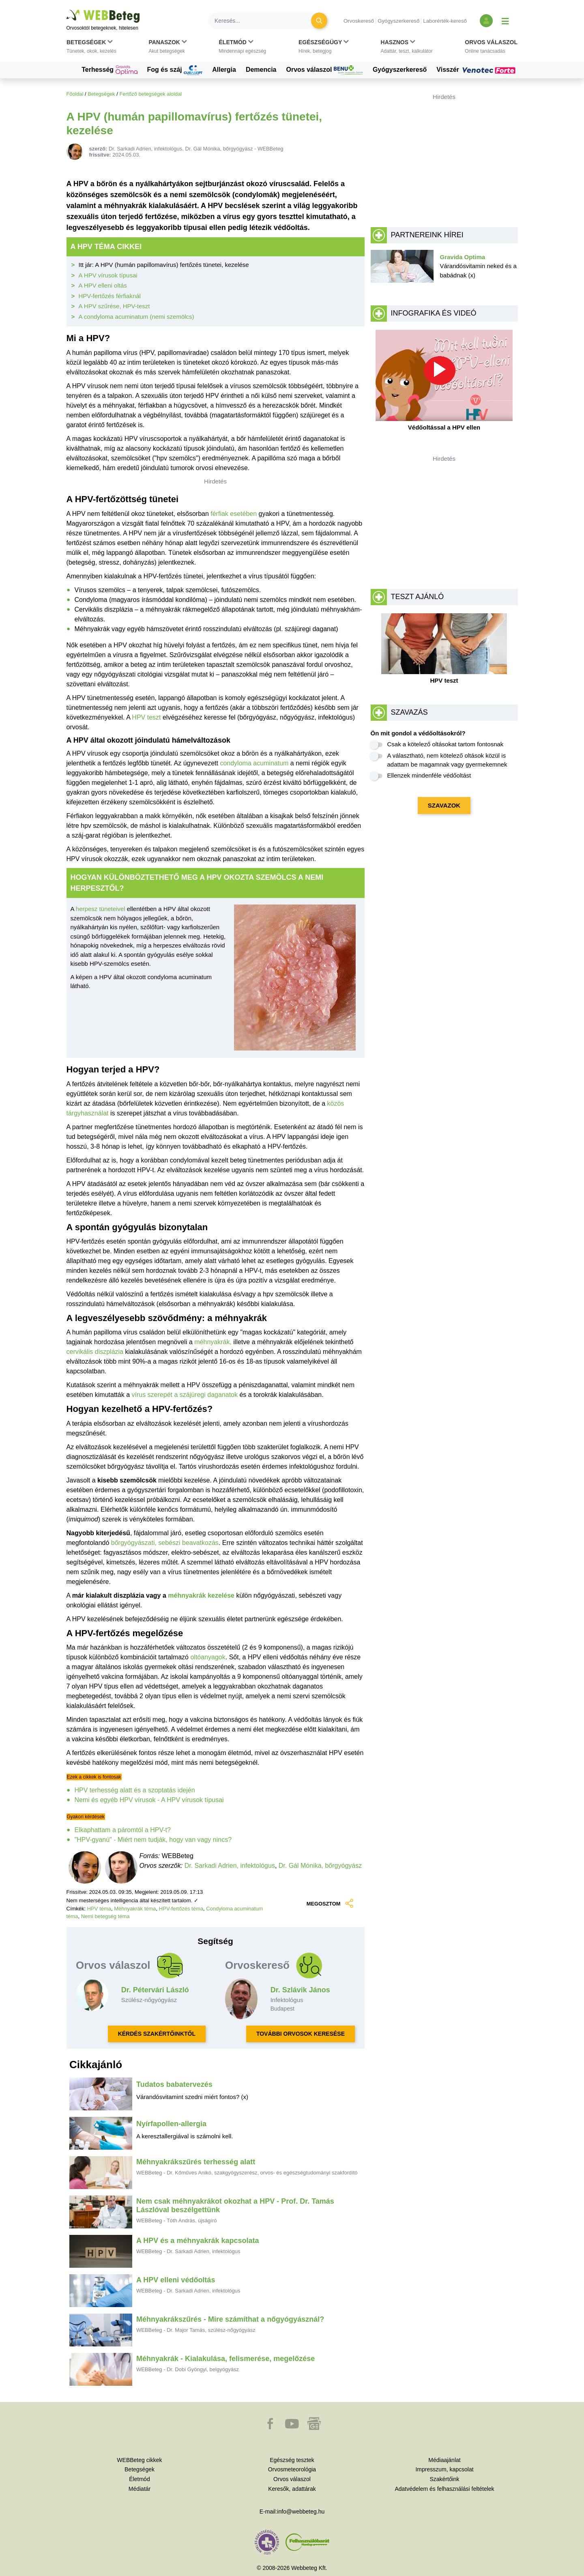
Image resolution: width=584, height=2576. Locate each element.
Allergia (224, 69)
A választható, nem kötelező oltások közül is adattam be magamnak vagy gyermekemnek (447, 760)
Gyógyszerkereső (398, 21)
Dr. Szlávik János (300, 1990)
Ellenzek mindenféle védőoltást (429, 775)
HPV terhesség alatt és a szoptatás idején (135, 1790)
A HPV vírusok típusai (108, 275)
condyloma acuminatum (254, 763)
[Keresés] (264, 21)
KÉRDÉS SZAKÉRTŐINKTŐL (156, 2033)
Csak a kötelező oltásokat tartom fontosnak (445, 744)
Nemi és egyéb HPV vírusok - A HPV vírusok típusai (149, 1799)
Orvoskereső (359, 21)
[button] (91, 48)
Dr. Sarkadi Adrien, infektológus (230, 1865)
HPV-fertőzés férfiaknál (110, 295)
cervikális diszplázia (95, 1351)
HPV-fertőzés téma (181, 1909)
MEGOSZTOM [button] (328, 1903)
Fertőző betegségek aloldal (150, 94)
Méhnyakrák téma (135, 1909)
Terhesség (109, 70)
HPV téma (99, 1909)
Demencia (261, 69)
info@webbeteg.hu (300, 2511)
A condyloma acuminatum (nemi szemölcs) (136, 316)
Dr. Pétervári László (155, 1990)
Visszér (476, 69)
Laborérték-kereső (445, 21)
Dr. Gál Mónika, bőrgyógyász (320, 1865)
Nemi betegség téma (105, 1916)
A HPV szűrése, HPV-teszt (114, 306)
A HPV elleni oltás (103, 285)
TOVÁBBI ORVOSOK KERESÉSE (300, 2033)
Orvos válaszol (324, 70)
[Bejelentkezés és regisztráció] (486, 20)
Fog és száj (175, 70)
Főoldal (75, 94)
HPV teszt (146, 717)
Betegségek (101, 94)
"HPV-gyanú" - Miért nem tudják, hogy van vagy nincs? (153, 1839)
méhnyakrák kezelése (201, 1595)
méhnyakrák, (213, 1341)
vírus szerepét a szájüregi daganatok (184, 1394)
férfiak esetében (233, 513)
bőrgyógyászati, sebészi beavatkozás (165, 1542)
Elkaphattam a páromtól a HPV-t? (123, 1829)
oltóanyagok (207, 1657)
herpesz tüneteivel (100, 908)
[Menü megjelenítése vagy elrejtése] (505, 20)
